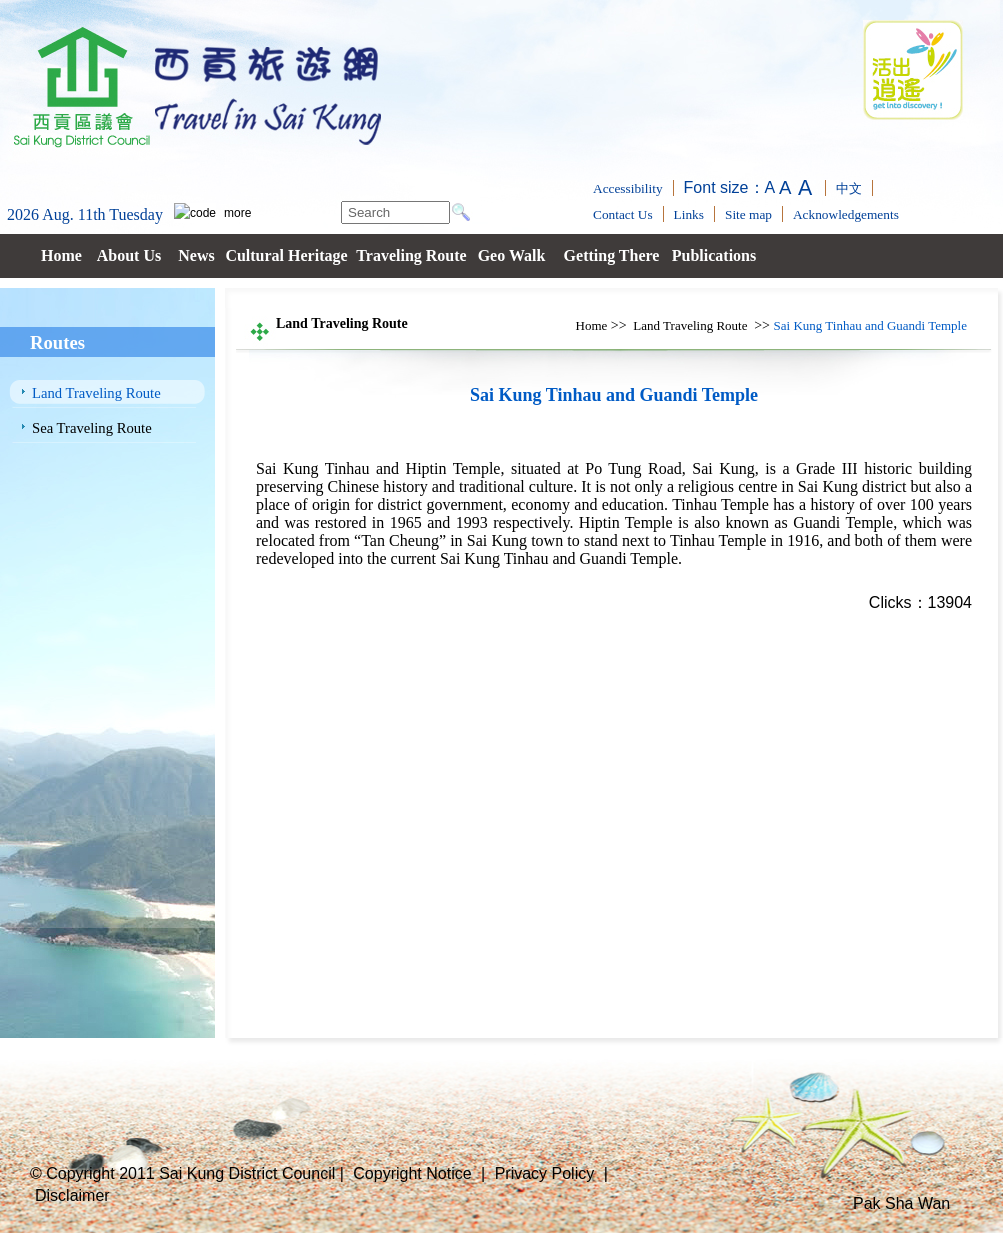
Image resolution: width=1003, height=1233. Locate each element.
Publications (714, 255)
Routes (57, 342)
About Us (129, 255)
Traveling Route (411, 255)
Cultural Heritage (286, 255)
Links (689, 214)
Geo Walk (512, 255)
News (196, 255)
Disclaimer (72, 1195)
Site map (748, 214)
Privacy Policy (545, 1173)
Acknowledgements (846, 214)
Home (61, 255)
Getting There (612, 255)
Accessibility (628, 188)
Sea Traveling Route (92, 428)
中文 (849, 188)
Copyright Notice (412, 1173)
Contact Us (623, 214)
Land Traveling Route (96, 393)
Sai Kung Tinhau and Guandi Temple (870, 325)
